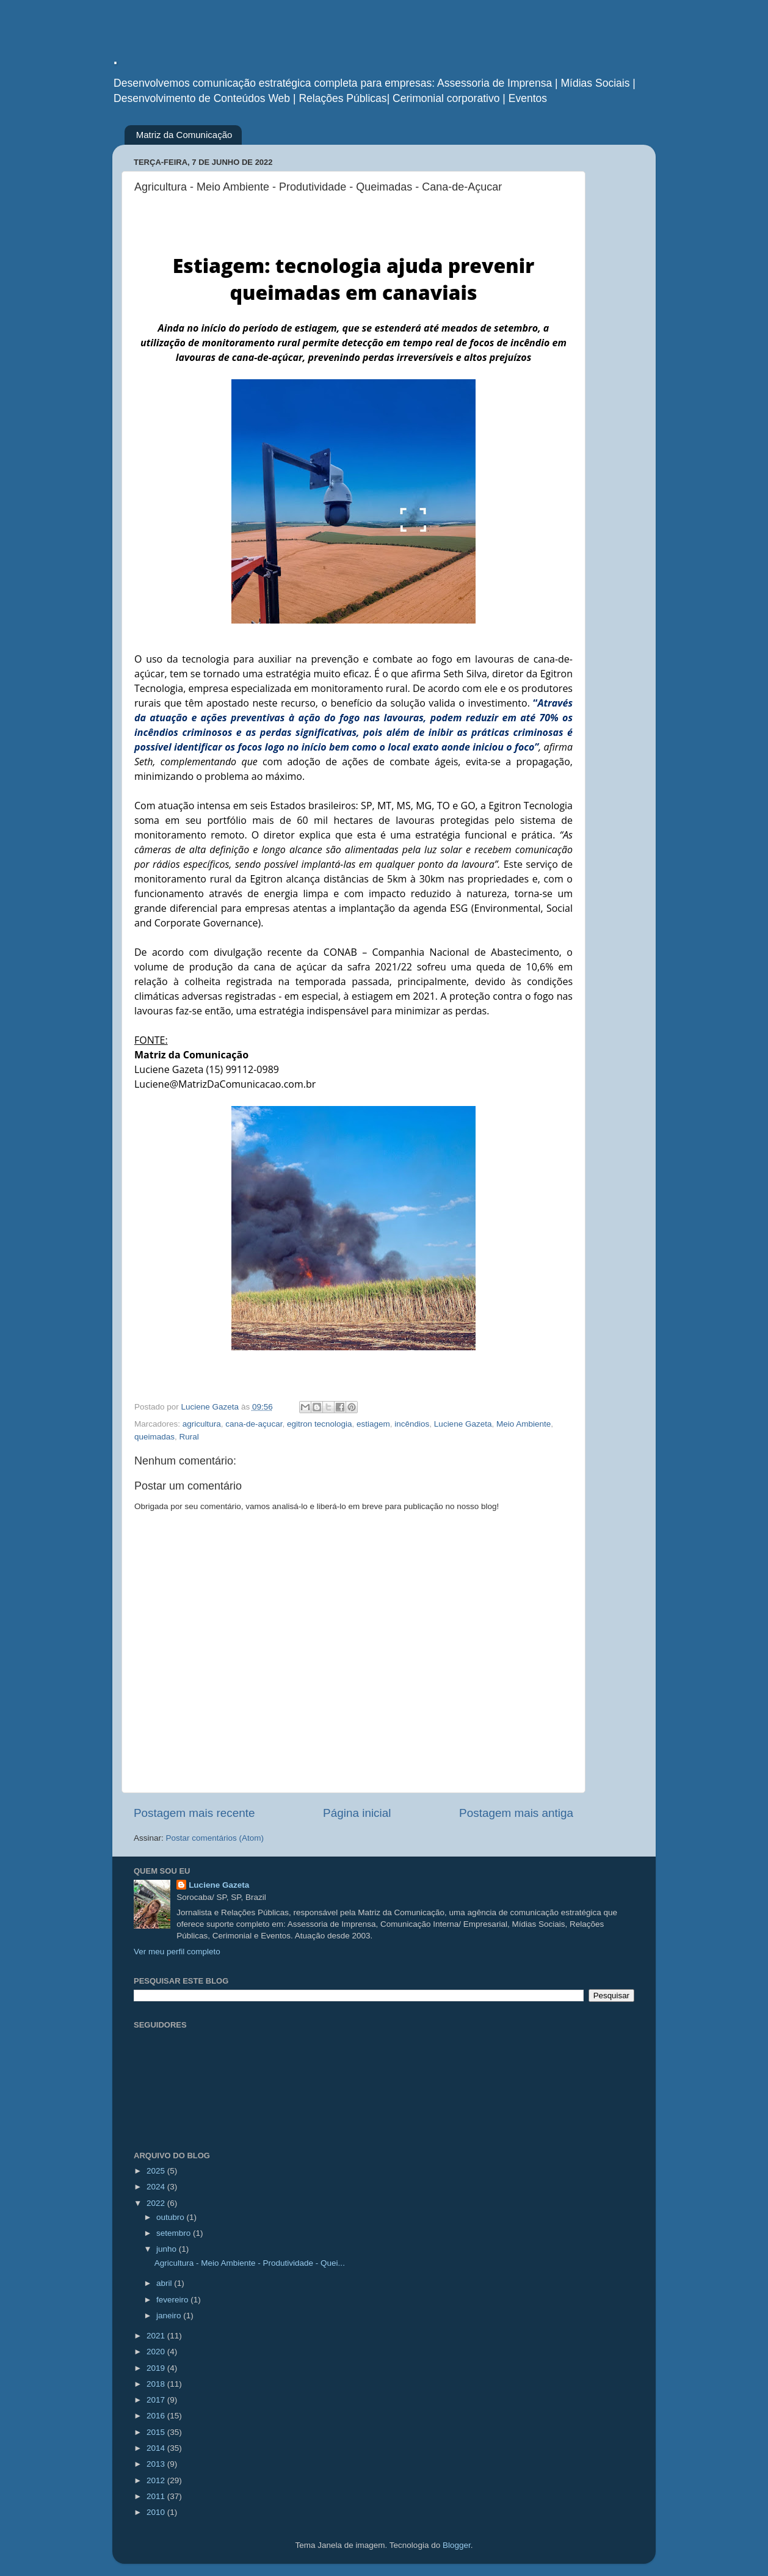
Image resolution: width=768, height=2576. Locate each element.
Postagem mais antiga (516, 1812)
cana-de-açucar (253, 1423)
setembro (174, 2233)
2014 (157, 2448)
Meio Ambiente (523, 1423)
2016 (157, 2415)
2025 (157, 2170)
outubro (171, 2217)
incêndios (411, 1423)
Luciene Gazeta (463, 1423)
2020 (157, 2351)
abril (165, 2283)
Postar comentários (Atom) (215, 1838)
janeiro (169, 2315)
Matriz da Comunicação (184, 134)
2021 (157, 2335)
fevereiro (173, 2299)
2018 (157, 2384)
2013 (157, 2464)
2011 (157, 2496)
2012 (157, 2480)
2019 (157, 2368)
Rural (189, 1436)
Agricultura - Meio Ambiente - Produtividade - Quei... (249, 2263)
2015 (157, 2432)
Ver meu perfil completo (177, 1951)
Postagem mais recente (194, 1812)
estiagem (373, 1423)
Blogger (457, 2545)
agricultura (202, 1423)
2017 (157, 2399)
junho (167, 2249)
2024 (157, 2186)
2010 (157, 2512)
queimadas (154, 1436)
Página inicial (357, 1812)
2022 (157, 2203)
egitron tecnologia (319, 1423)
